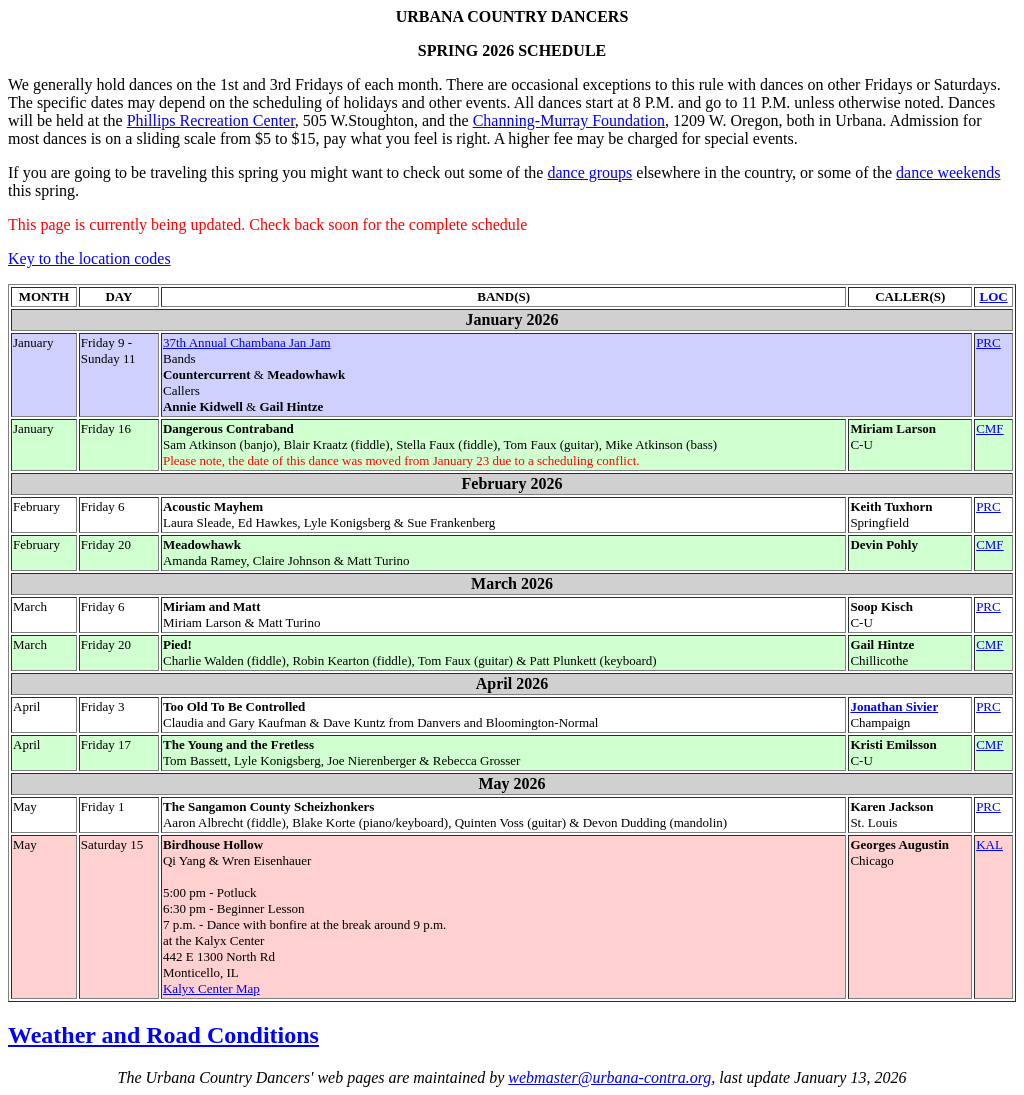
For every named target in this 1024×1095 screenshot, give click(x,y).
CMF (989, 428)
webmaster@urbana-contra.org (609, 1077)
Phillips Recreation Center (211, 120)
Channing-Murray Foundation (569, 120)
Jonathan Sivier (894, 706)
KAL (989, 844)
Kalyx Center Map (211, 988)
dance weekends (948, 172)
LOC (993, 296)
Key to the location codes (89, 258)
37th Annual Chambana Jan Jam (247, 342)
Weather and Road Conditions (163, 1035)
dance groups (589, 172)
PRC (988, 342)
